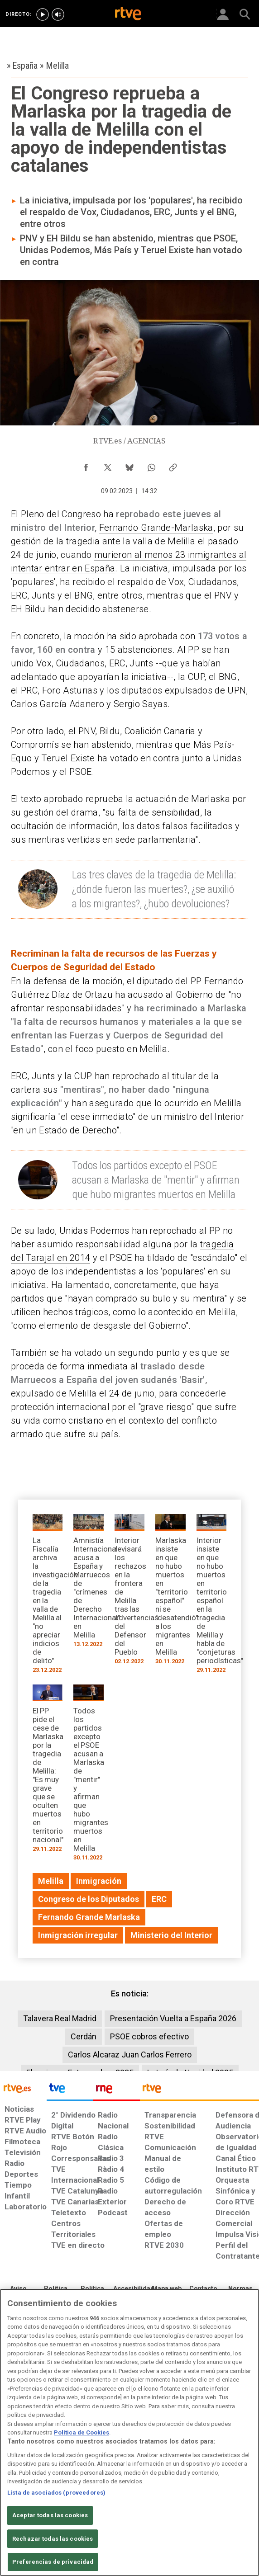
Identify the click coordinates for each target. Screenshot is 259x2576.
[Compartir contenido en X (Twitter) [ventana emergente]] (108, 465)
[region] (129, 2432)
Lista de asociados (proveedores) (56, 2492)
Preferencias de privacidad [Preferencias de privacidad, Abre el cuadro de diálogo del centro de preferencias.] (52, 2561)
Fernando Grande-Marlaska (156, 527)
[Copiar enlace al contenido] (173, 465)
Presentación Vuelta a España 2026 (173, 2018)
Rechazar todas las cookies (52, 2538)
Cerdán (83, 2036)
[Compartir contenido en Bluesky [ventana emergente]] (129, 465)
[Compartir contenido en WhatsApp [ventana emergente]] (151, 465)
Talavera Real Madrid (59, 2018)
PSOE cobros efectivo (149, 2036)
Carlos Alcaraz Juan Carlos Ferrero (130, 2054)
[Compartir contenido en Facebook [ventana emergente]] (86, 465)
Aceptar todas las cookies (50, 2515)
